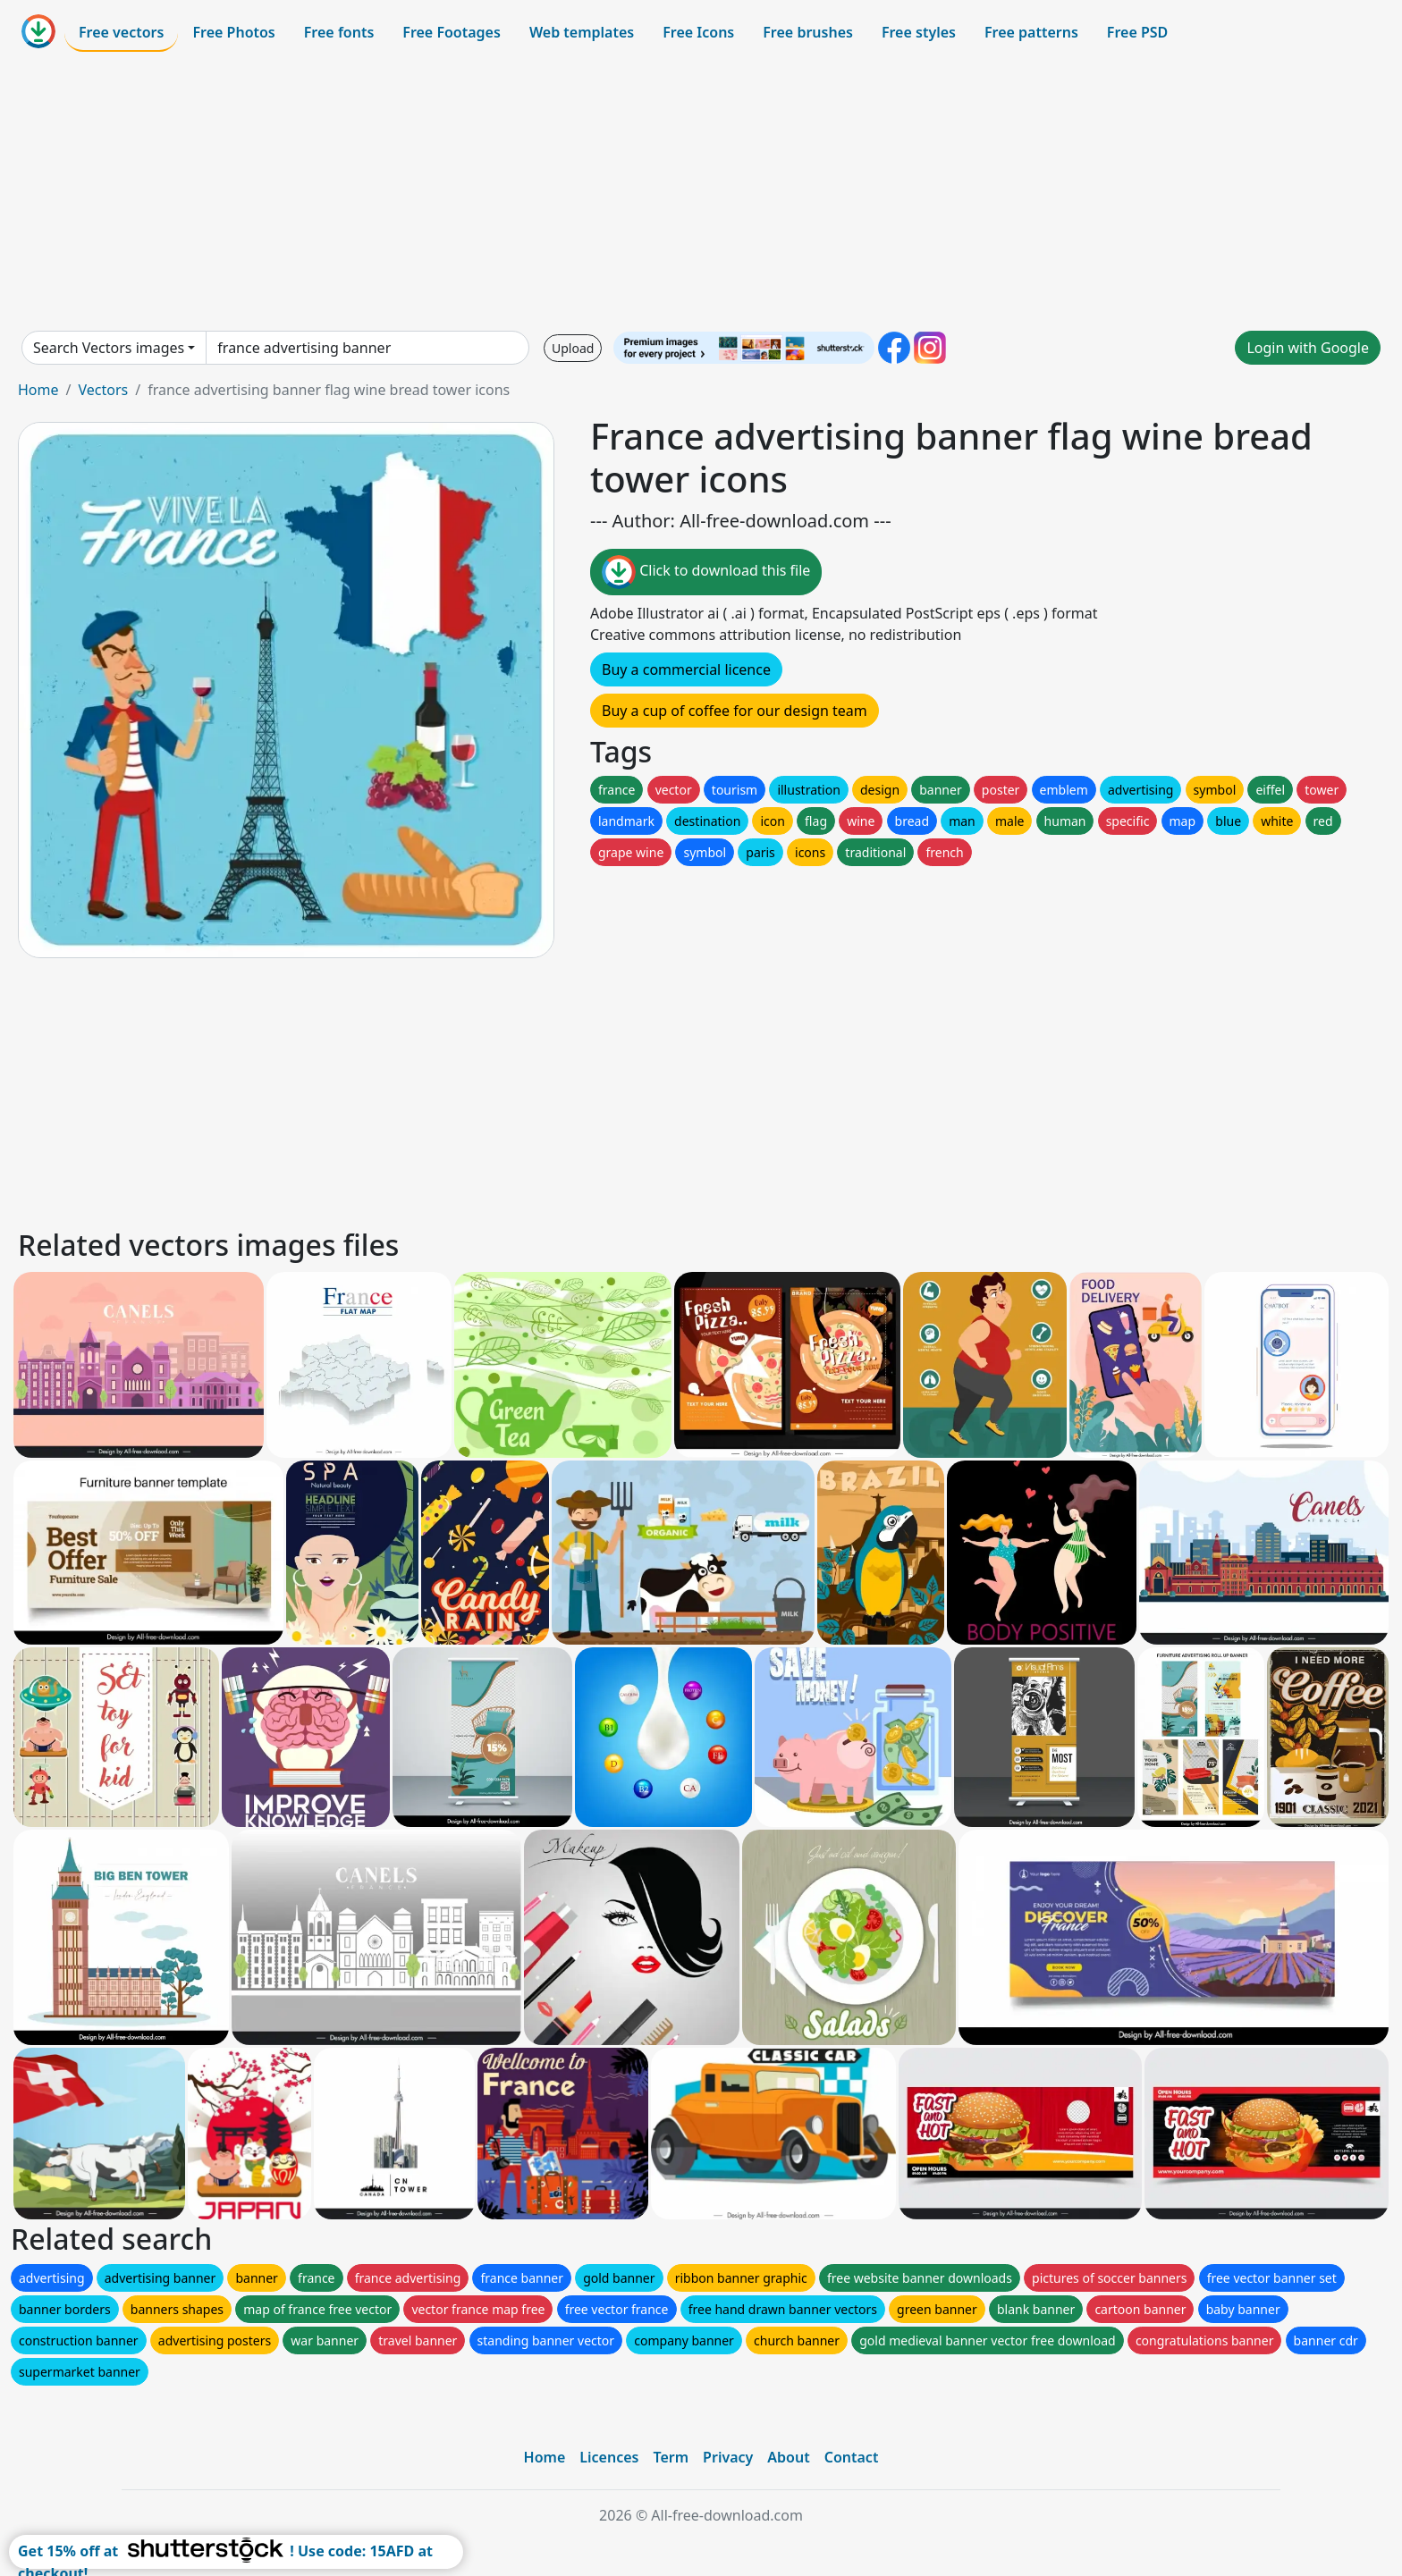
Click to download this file (706, 572)
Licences (608, 2457)
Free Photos (233, 32)
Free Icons (698, 32)
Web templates (581, 32)
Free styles (919, 32)
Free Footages (451, 32)
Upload (573, 348)
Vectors (103, 390)
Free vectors (121, 32)
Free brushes (808, 32)
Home (38, 390)
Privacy (728, 2457)
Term (670, 2457)
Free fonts (339, 32)
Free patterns (1031, 32)
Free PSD (1137, 32)
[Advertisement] (701, 191)
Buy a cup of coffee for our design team (734, 710)
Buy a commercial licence (686, 669)
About (788, 2457)
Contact (851, 2457)
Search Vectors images (108, 348)
